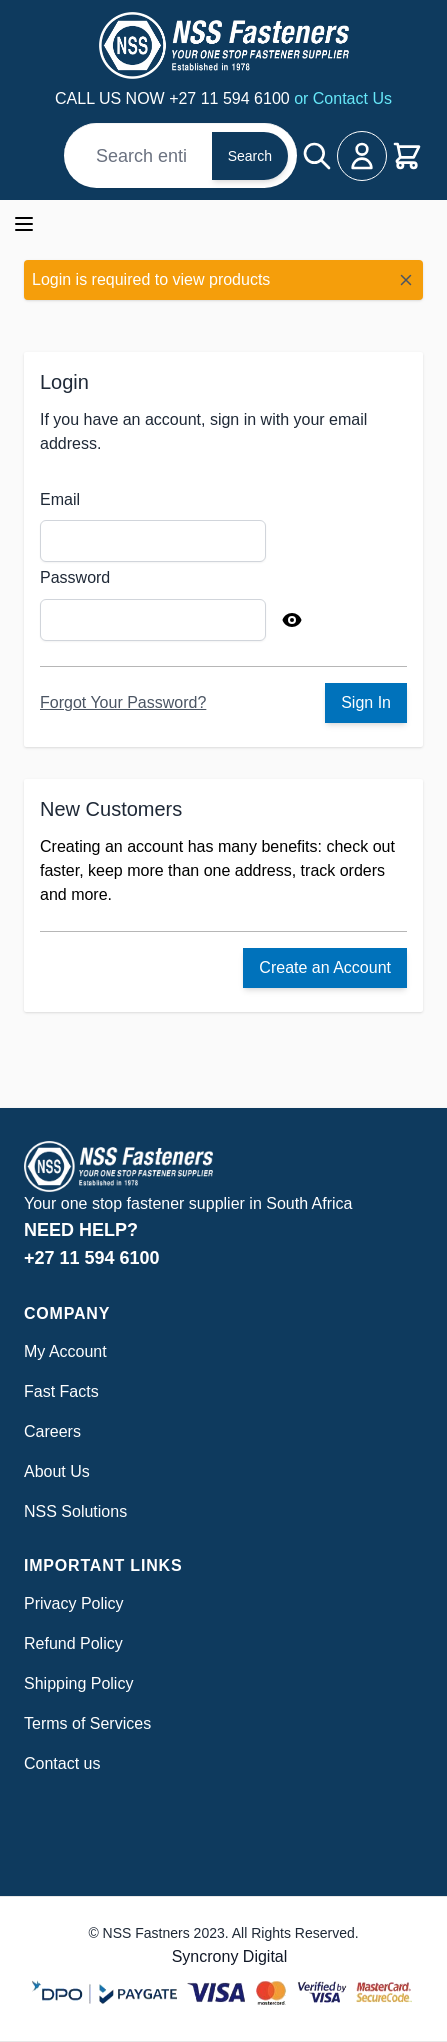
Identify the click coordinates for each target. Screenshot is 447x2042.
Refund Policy (73, 1643)
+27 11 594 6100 (231, 98)
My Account (65, 1351)
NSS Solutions (75, 1511)
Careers (52, 1431)
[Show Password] (292, 620)
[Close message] (406, 280)
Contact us (62, 1763)
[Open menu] (24, 224)
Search (250, 156)
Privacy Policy (74, 1603)
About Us (57, 1471)
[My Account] (362, 156)
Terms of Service (83, 1723)
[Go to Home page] (223, 45)
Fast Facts (61, 1391)
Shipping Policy (78, 1683)
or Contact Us (343, 98)
